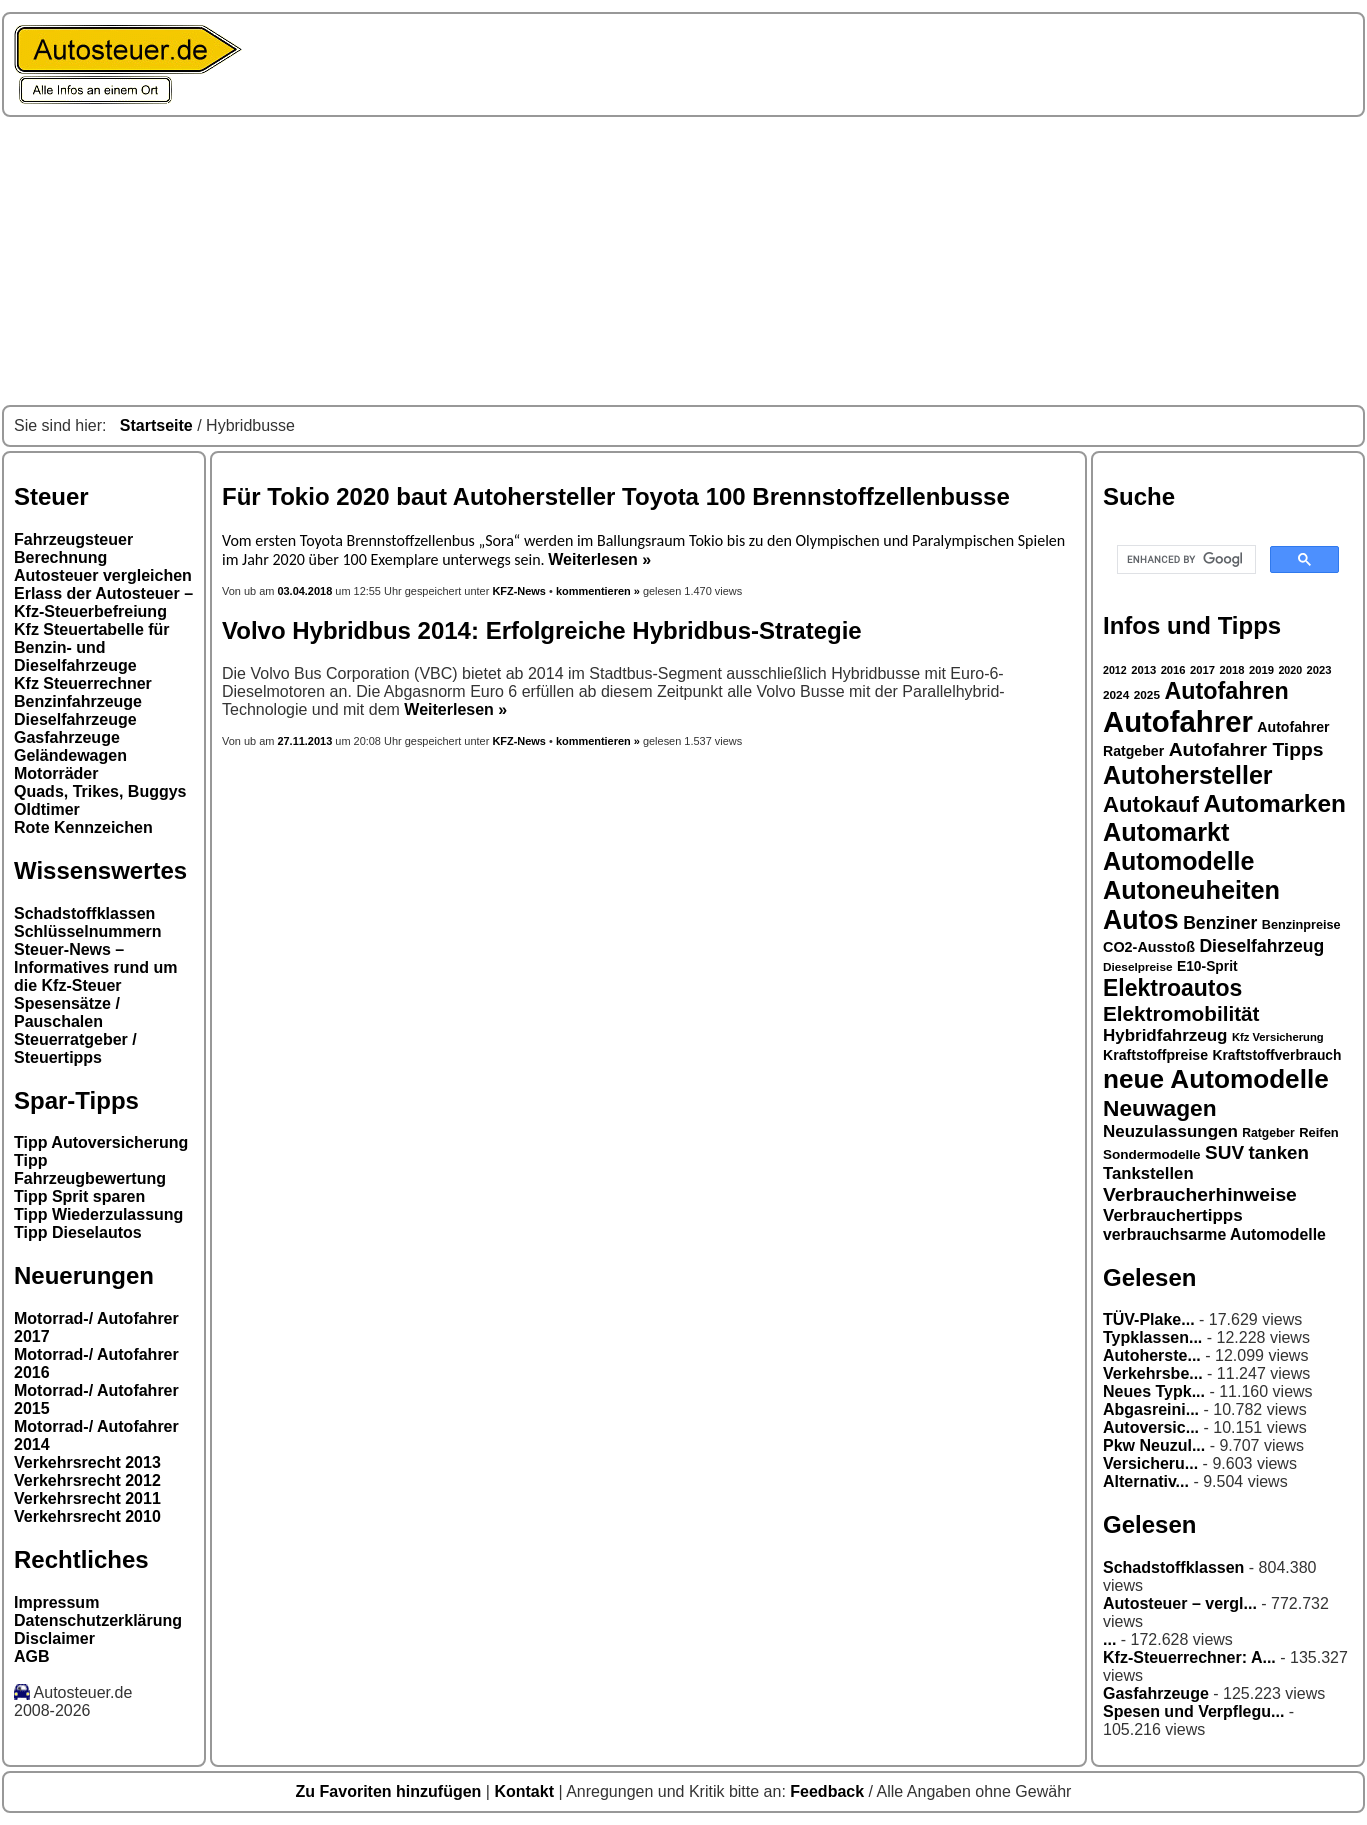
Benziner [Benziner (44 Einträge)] (1220, 923)
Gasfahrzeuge (67, 737)
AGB (32, 1656)
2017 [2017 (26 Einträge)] (1202, 670)
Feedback (829, 1791)
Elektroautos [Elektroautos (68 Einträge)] (1172, 988)
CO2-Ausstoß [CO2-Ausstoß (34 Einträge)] (1149, 947)
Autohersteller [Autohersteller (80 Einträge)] (1188, 775)
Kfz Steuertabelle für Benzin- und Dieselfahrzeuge (92, 647)
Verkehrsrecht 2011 (87, 1498)
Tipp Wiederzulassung (98, 1214)
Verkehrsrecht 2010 (87, 1516)
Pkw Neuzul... (1154, 1445)
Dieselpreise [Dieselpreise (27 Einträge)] (1138, 967)
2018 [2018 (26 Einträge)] (1232, 670)
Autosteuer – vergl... (1180, 1603)
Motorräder (56, 773)
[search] (1184, 560)
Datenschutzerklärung (98, 1620)
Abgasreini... (1151, 1409)
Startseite (156, 425)
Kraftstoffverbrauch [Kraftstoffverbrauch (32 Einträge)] (1277, 1055)
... (1109, 1639)
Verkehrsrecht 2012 (87, 1480)
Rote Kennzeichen (83, 827)
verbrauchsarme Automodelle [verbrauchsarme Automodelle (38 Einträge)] (1214, 1234)
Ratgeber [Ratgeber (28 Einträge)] (1268, 1133)
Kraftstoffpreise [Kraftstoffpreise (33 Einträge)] (1155, 1055)
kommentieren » (598, 591)
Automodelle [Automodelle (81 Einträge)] (1179, 861)
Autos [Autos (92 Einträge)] (1141, 920)
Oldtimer (47, 809)
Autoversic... (1151, 1427)
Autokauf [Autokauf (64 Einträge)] (1151, 804)
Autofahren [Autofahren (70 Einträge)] (1226, 691)
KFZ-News (519, 591)
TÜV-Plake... (1149, 1319)
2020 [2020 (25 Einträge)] (1290, 670)
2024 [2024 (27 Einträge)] (1116, 695)
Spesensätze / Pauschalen (67, 1012)
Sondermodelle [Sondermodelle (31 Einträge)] (1152, 1154)
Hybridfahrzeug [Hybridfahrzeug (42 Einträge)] (1165, 1035)
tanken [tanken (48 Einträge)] (1279, 1152)
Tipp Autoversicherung (101, 1142)
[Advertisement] (684, 261)
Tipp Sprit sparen (79, 1196)
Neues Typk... (1154, 1391)
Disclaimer (54, 1638)
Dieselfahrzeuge (75, 719)
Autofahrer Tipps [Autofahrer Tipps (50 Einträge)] (1246, 749)
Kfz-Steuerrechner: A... (1189, 1657)
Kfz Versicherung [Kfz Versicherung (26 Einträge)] (1278, 1037)
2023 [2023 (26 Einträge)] (1319, 670)
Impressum (56, 1602)
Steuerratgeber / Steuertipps (75, 1048)
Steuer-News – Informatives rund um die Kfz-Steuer (96, 967)
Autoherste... (1152, 1355)
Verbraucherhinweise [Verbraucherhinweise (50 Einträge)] (1200, 1194)
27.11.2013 (304, 741)
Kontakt (526, 1791)
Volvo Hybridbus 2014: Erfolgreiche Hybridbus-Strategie (542, 630)
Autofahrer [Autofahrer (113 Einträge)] (1178, 721)
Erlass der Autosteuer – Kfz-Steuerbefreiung (103, 602)
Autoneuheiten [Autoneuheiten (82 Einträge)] (1191, 890)
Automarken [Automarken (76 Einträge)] (1274, 803)
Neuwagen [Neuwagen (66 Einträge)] (1160, 1108)
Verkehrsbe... (1153, 1373)
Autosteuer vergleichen (103, 575)
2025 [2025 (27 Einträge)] (1147, 695)
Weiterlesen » (599, 559)
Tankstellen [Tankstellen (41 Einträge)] (1148, 1173)
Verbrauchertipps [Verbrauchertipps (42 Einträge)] (1173, 1215)
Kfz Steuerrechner (83, 683)
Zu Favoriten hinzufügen (391, 1791)
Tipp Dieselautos (78, 1232)
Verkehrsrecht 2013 (87, 1462)
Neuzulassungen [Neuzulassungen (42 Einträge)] (1170, 1131)
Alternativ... (1146, 1481)
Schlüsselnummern (88, 931)
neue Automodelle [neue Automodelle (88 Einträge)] (1216, 1079)
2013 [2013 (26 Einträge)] (1143, 670)
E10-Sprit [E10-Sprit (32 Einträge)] (1207, 966)
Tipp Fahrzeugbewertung (90, 1169)
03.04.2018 (306, 591)
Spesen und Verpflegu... (1193, 1711)
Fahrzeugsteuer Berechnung (73, 548)
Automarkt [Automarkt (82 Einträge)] (1166, 832)
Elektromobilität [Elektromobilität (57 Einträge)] (1181, 1013)
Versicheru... (1150, 1463)
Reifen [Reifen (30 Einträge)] (1319, 1132)
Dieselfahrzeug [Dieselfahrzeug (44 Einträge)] (1261, 946)
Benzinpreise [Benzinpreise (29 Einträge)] (1301, 925)
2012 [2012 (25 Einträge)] (1115, 670)
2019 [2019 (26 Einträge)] (1261, 670)
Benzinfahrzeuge (78, 701)
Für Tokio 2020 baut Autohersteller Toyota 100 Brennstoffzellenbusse (616, 496)
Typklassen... (1152, 1337)
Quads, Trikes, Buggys (100, 791)
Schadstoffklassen (84, 913)
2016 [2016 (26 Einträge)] (1173, 670)
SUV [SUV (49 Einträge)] (1224, 1152)
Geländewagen (70, 755)
